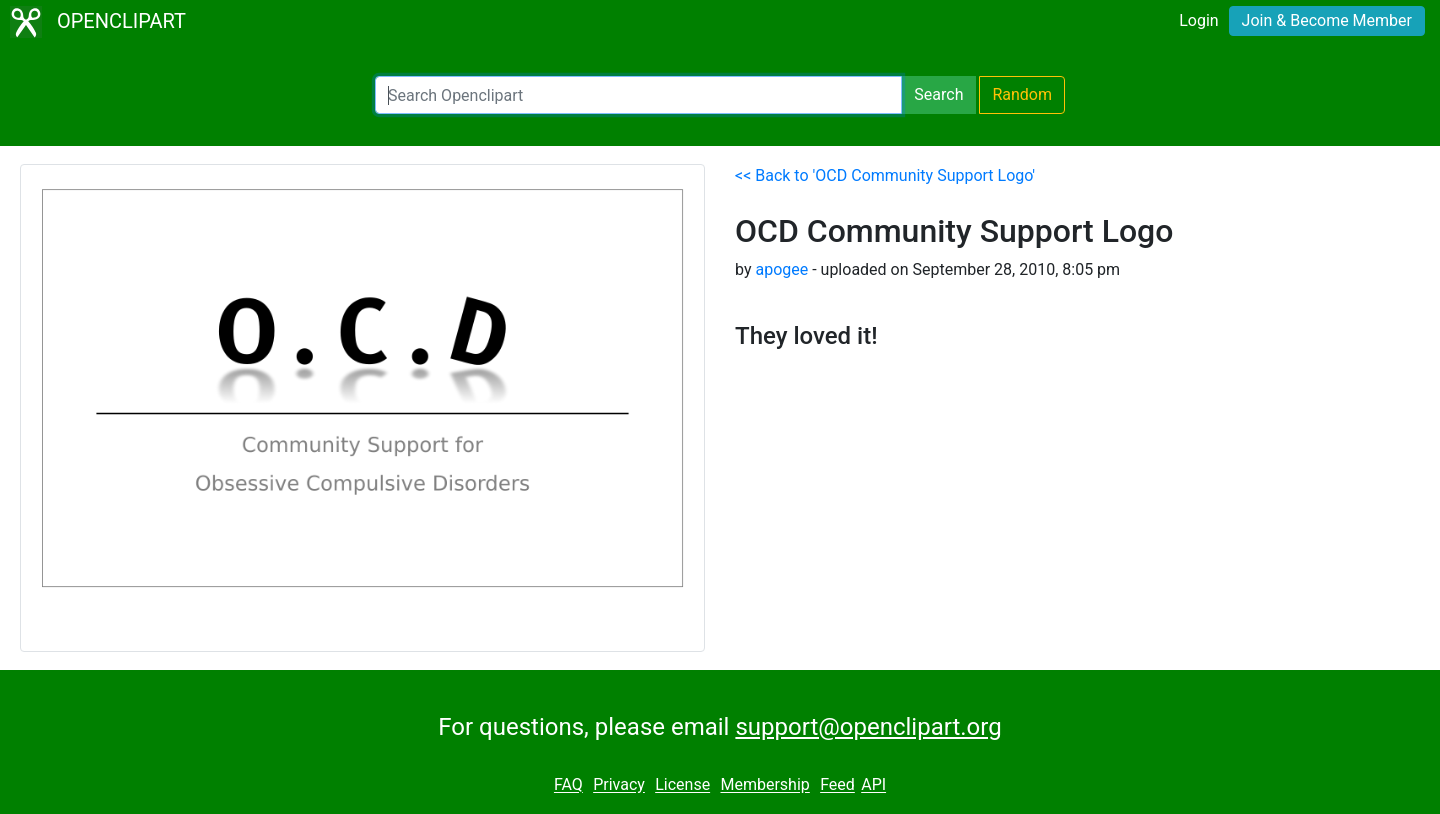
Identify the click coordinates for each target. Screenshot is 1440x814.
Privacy (619, 785)
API (873, 785)
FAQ (568, 785)
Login (1198, 20)
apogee (781, 269)
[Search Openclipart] (638, 95)
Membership (764, 785)
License (682, 785)
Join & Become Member (1327, 20)
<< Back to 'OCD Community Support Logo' (885, 175)
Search (938, 94)
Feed (837, 785)
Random (1022, 94)
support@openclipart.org (868, 727)
